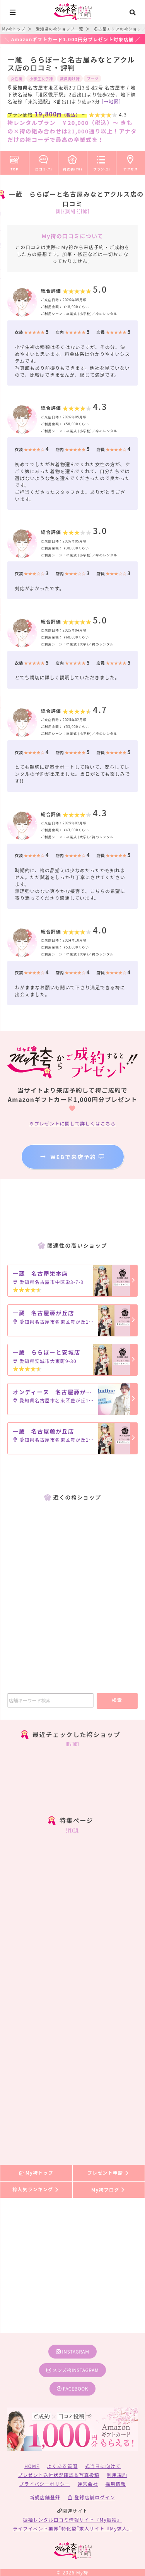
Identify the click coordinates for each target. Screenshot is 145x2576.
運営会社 (88, 2483)
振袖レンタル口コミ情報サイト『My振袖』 (72, 2519)
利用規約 (117, 2475)
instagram (72, 2351)
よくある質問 (62, 2466)
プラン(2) (101, 161)
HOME (31, 2466)
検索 (117, 1700)
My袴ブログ (108, 2189)
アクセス (130, 161)
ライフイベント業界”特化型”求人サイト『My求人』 (72, 2528)
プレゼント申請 (108, 2173)
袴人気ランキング (36, 2189)
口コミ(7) (43, 161)
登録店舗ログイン (91, 2497)
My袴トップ (36, 2173)
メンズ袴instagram (72, 2370)
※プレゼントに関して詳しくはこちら (72, 1123)
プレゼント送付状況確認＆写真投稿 (58, 2475)
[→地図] (111, 101)
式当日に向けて (103, 2466)
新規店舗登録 (45, 2497)
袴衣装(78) (72, 161)
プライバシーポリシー (44, 2483)
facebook (72, 2388)
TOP (14, 161)
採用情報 (116, 2483)
